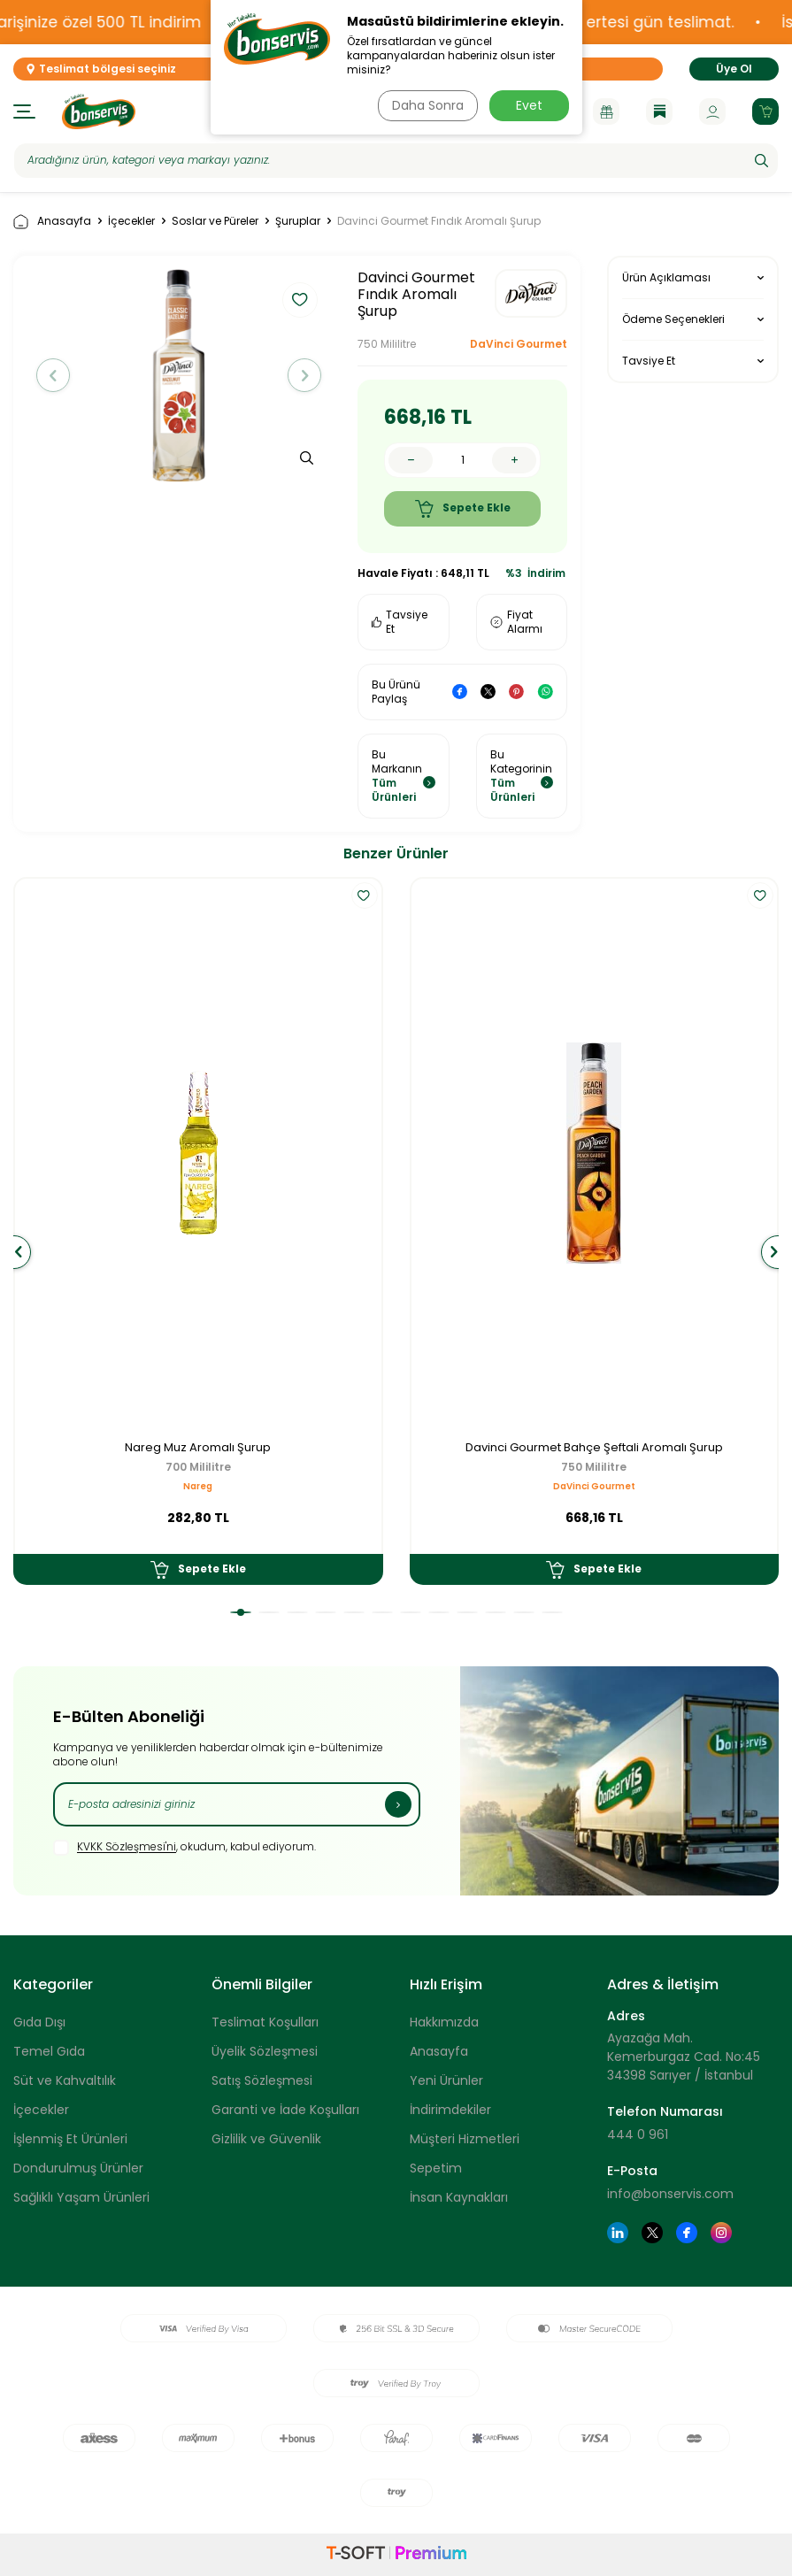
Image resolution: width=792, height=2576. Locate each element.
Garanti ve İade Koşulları (285, 2109)
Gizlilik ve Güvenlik (266, 2139)
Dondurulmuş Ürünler (78, 2168)
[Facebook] (686, 2232)
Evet (529, 105)
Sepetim (436, 2168)
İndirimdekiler (450, 2109)
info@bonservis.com (670, 2194)
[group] (179, 375)
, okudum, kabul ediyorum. (184, 1848)
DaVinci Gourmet (518, 344)
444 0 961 (637, 2134)
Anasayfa (52, 221)
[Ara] (761, 160)
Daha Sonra (426, 105)
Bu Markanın (403, 775)
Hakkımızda (444, 2022)
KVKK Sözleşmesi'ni (126, 1847)
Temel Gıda (49, 2051)
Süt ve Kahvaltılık (64, 2080)
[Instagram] (721, 2232)
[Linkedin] (617, 2232)
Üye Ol (734, 68)
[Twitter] (652, 2232)
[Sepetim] (765, 111)
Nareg (197, 1486)
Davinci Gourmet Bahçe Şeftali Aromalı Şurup (594, 1448)
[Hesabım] (712, 111)
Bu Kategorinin (522, 775)
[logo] (98, 111)
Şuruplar (297, 221)
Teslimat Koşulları (265, 2022)
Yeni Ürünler (446, 2080)
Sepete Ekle (463, 509)
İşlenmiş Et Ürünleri (70, 2139)
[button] (56, 375)
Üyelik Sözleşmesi (264, 2051)
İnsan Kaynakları (459, 2197)
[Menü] (24, 111)
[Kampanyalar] (606, 111)
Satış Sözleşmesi (261, 2080)
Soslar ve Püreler (215, 221)
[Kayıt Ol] (398, 1804)
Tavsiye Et (399, 621)
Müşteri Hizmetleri (464, 2139)
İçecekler (131, 221)
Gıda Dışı (39, 2022)
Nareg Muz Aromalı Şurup (198, 1448)
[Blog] (659, 111)
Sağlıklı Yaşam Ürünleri (81, 2197)
